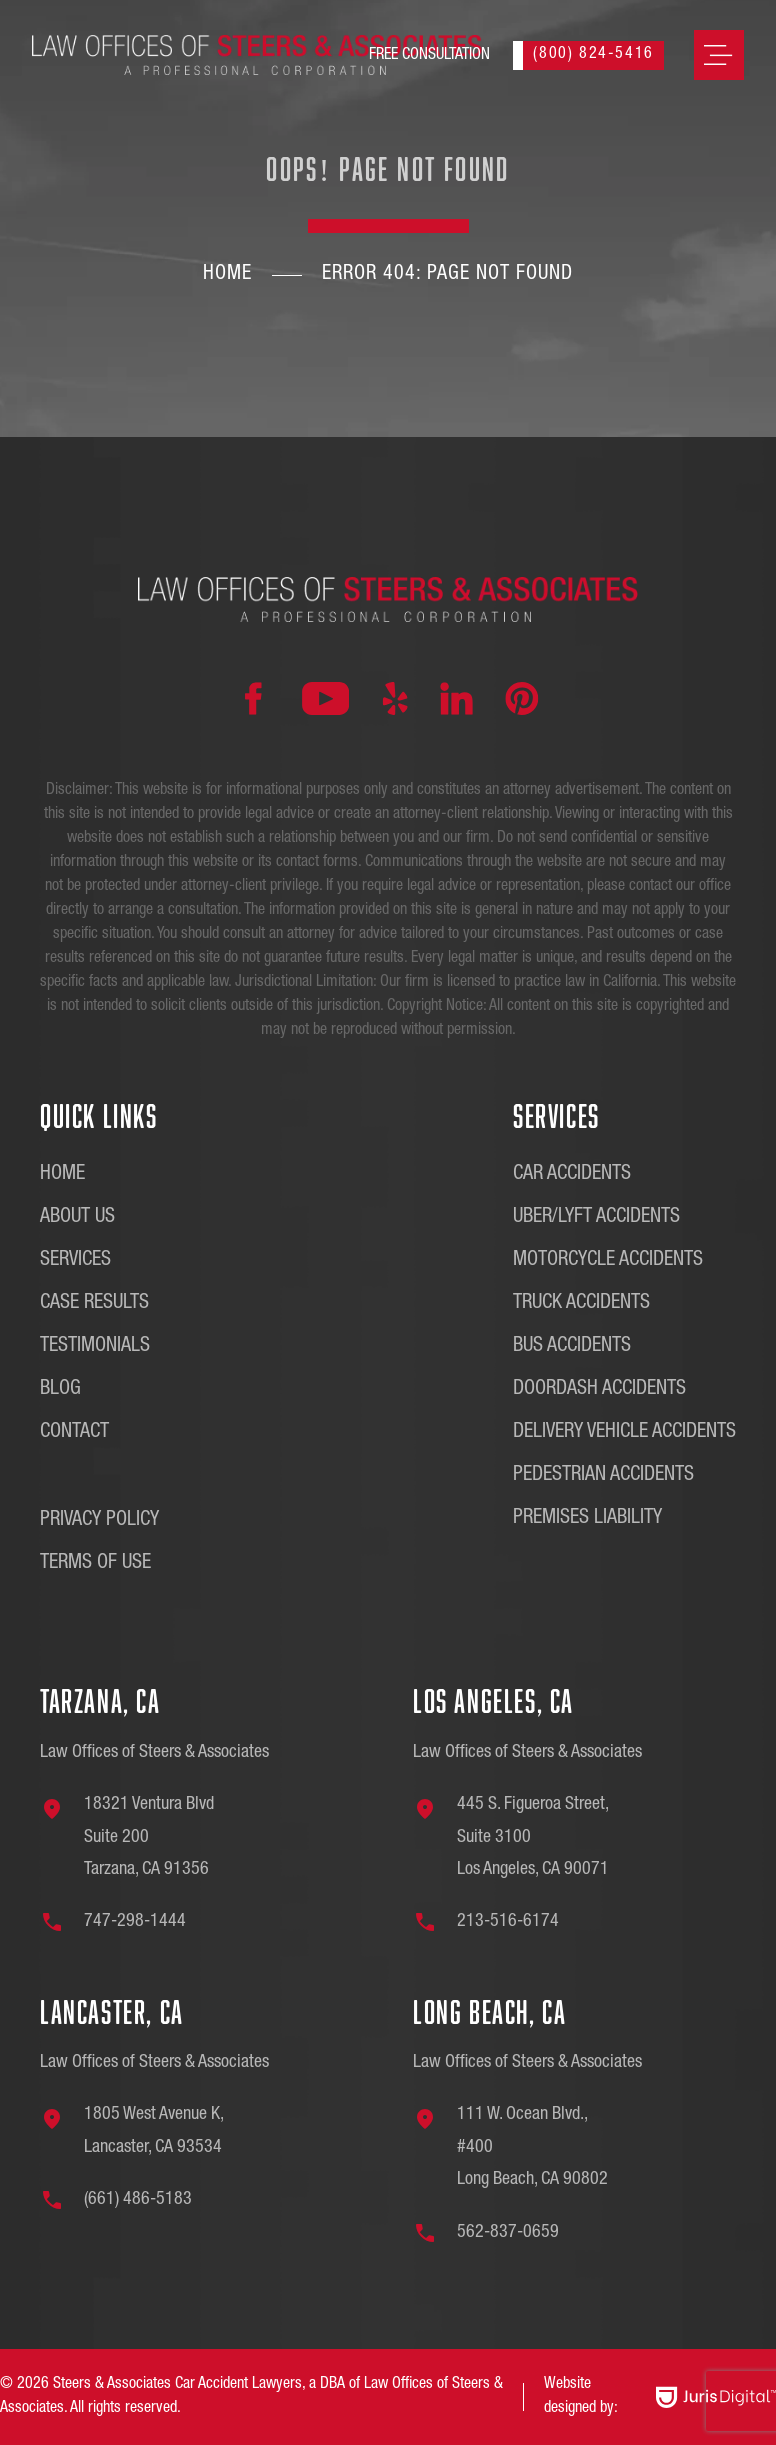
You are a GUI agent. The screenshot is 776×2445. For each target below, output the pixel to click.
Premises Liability (587, 1519)
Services (75, 1261)
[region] (260, 2304)
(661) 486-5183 (138, 2200)
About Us (77, 1218)
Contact (74, 1433)
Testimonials (95, 1347)
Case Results (94, 1304)
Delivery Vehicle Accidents (624, 1433)
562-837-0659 (508, 2233)
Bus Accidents (572, 1347)
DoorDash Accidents (599, 1390)
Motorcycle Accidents (608, 1261)
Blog (60, 1390)
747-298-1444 (135, 1922)
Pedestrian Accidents (603, 1476)
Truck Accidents (581, 1304)
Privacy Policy (99, 1521)
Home (227, 275)
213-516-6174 (508, 1922)
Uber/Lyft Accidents (596, 1218)
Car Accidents (572, 1175)
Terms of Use (95, 1564)
